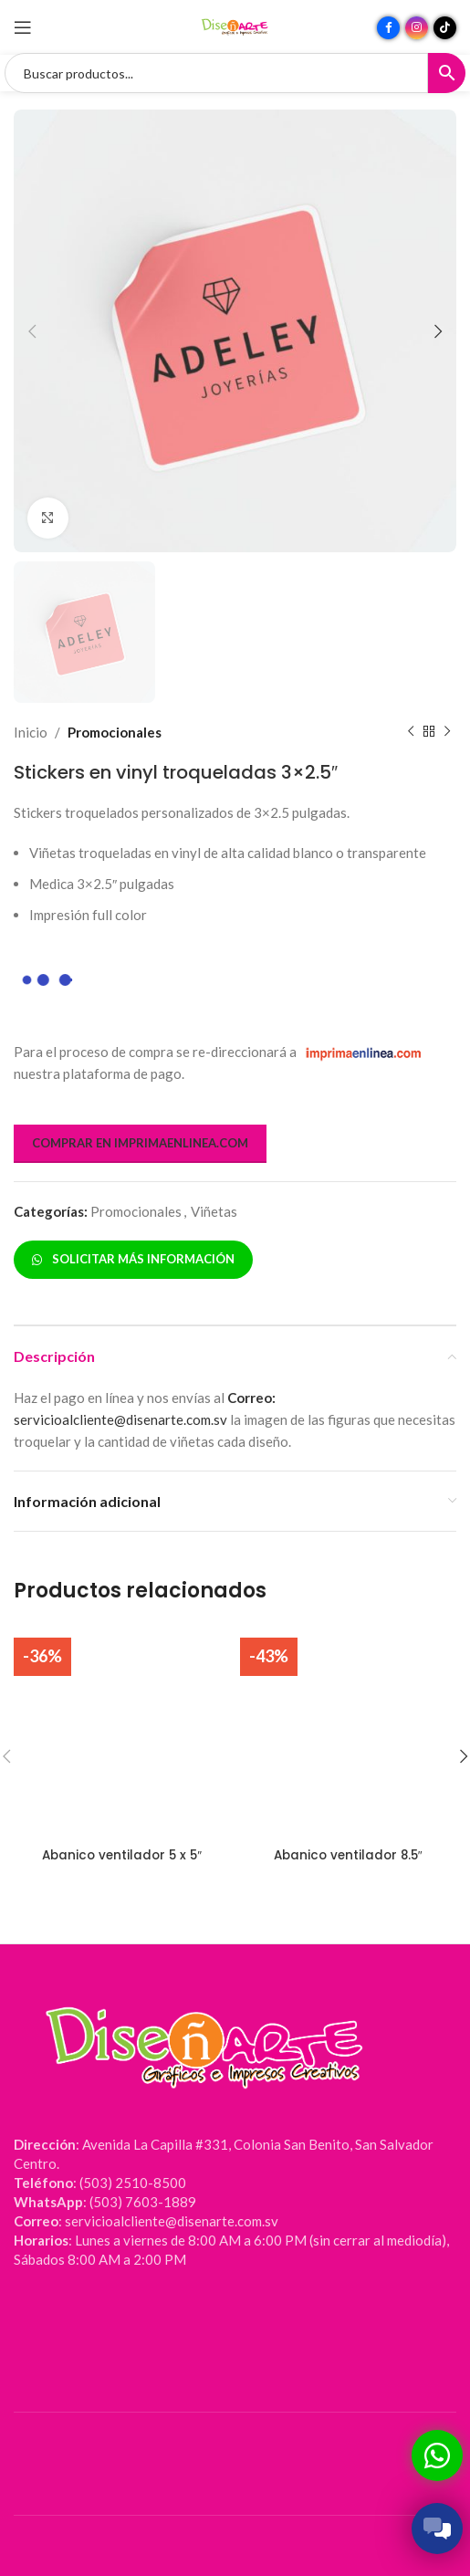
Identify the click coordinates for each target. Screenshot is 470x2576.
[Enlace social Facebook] (388, 27)
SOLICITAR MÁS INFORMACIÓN (133, 1258)
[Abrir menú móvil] (23, 27)
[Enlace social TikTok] (444, 27)
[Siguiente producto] (447, 732)
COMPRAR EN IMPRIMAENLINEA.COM (140, 1143)
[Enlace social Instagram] (416, 27)
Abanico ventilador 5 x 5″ (122, 1855)
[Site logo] (235, 25)
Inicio (30, 732)
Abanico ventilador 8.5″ (348, 1855)
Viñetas (214, 1211)
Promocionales (115, 732)
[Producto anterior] (411, 732)
